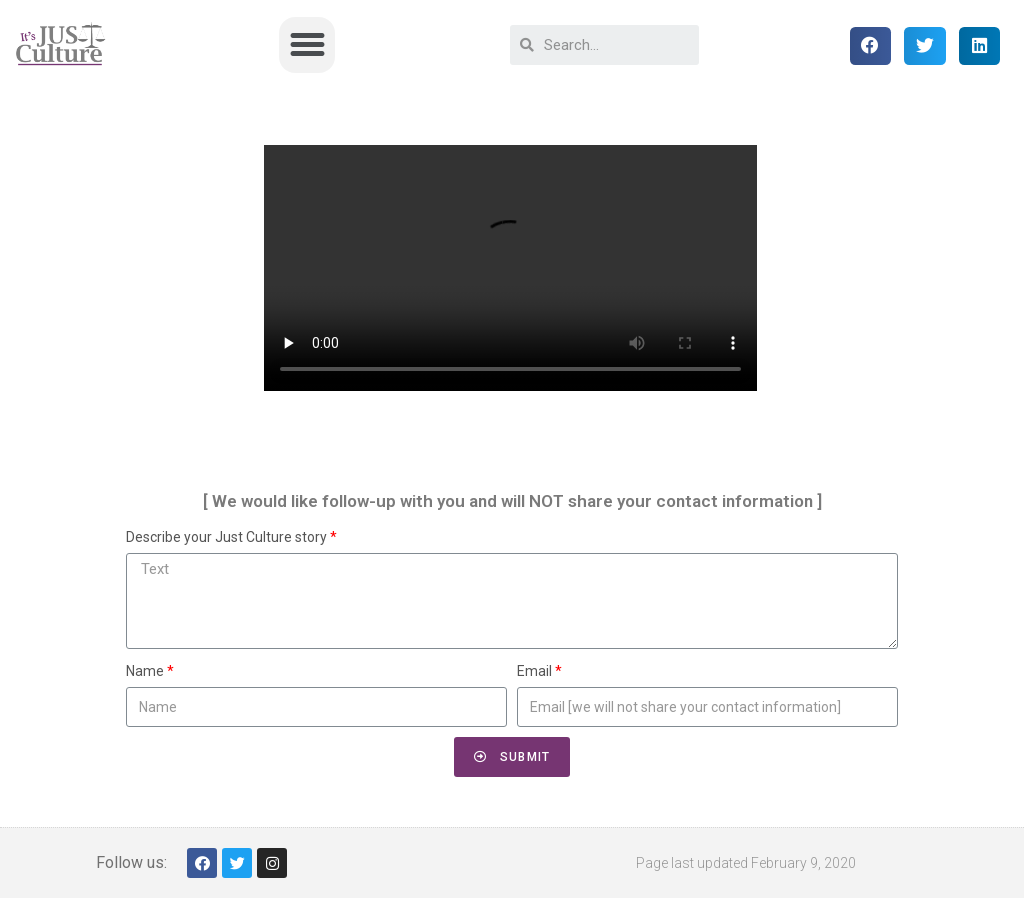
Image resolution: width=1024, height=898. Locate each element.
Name (145, 671)
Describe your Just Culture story (226, 537)
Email (534, 671)
